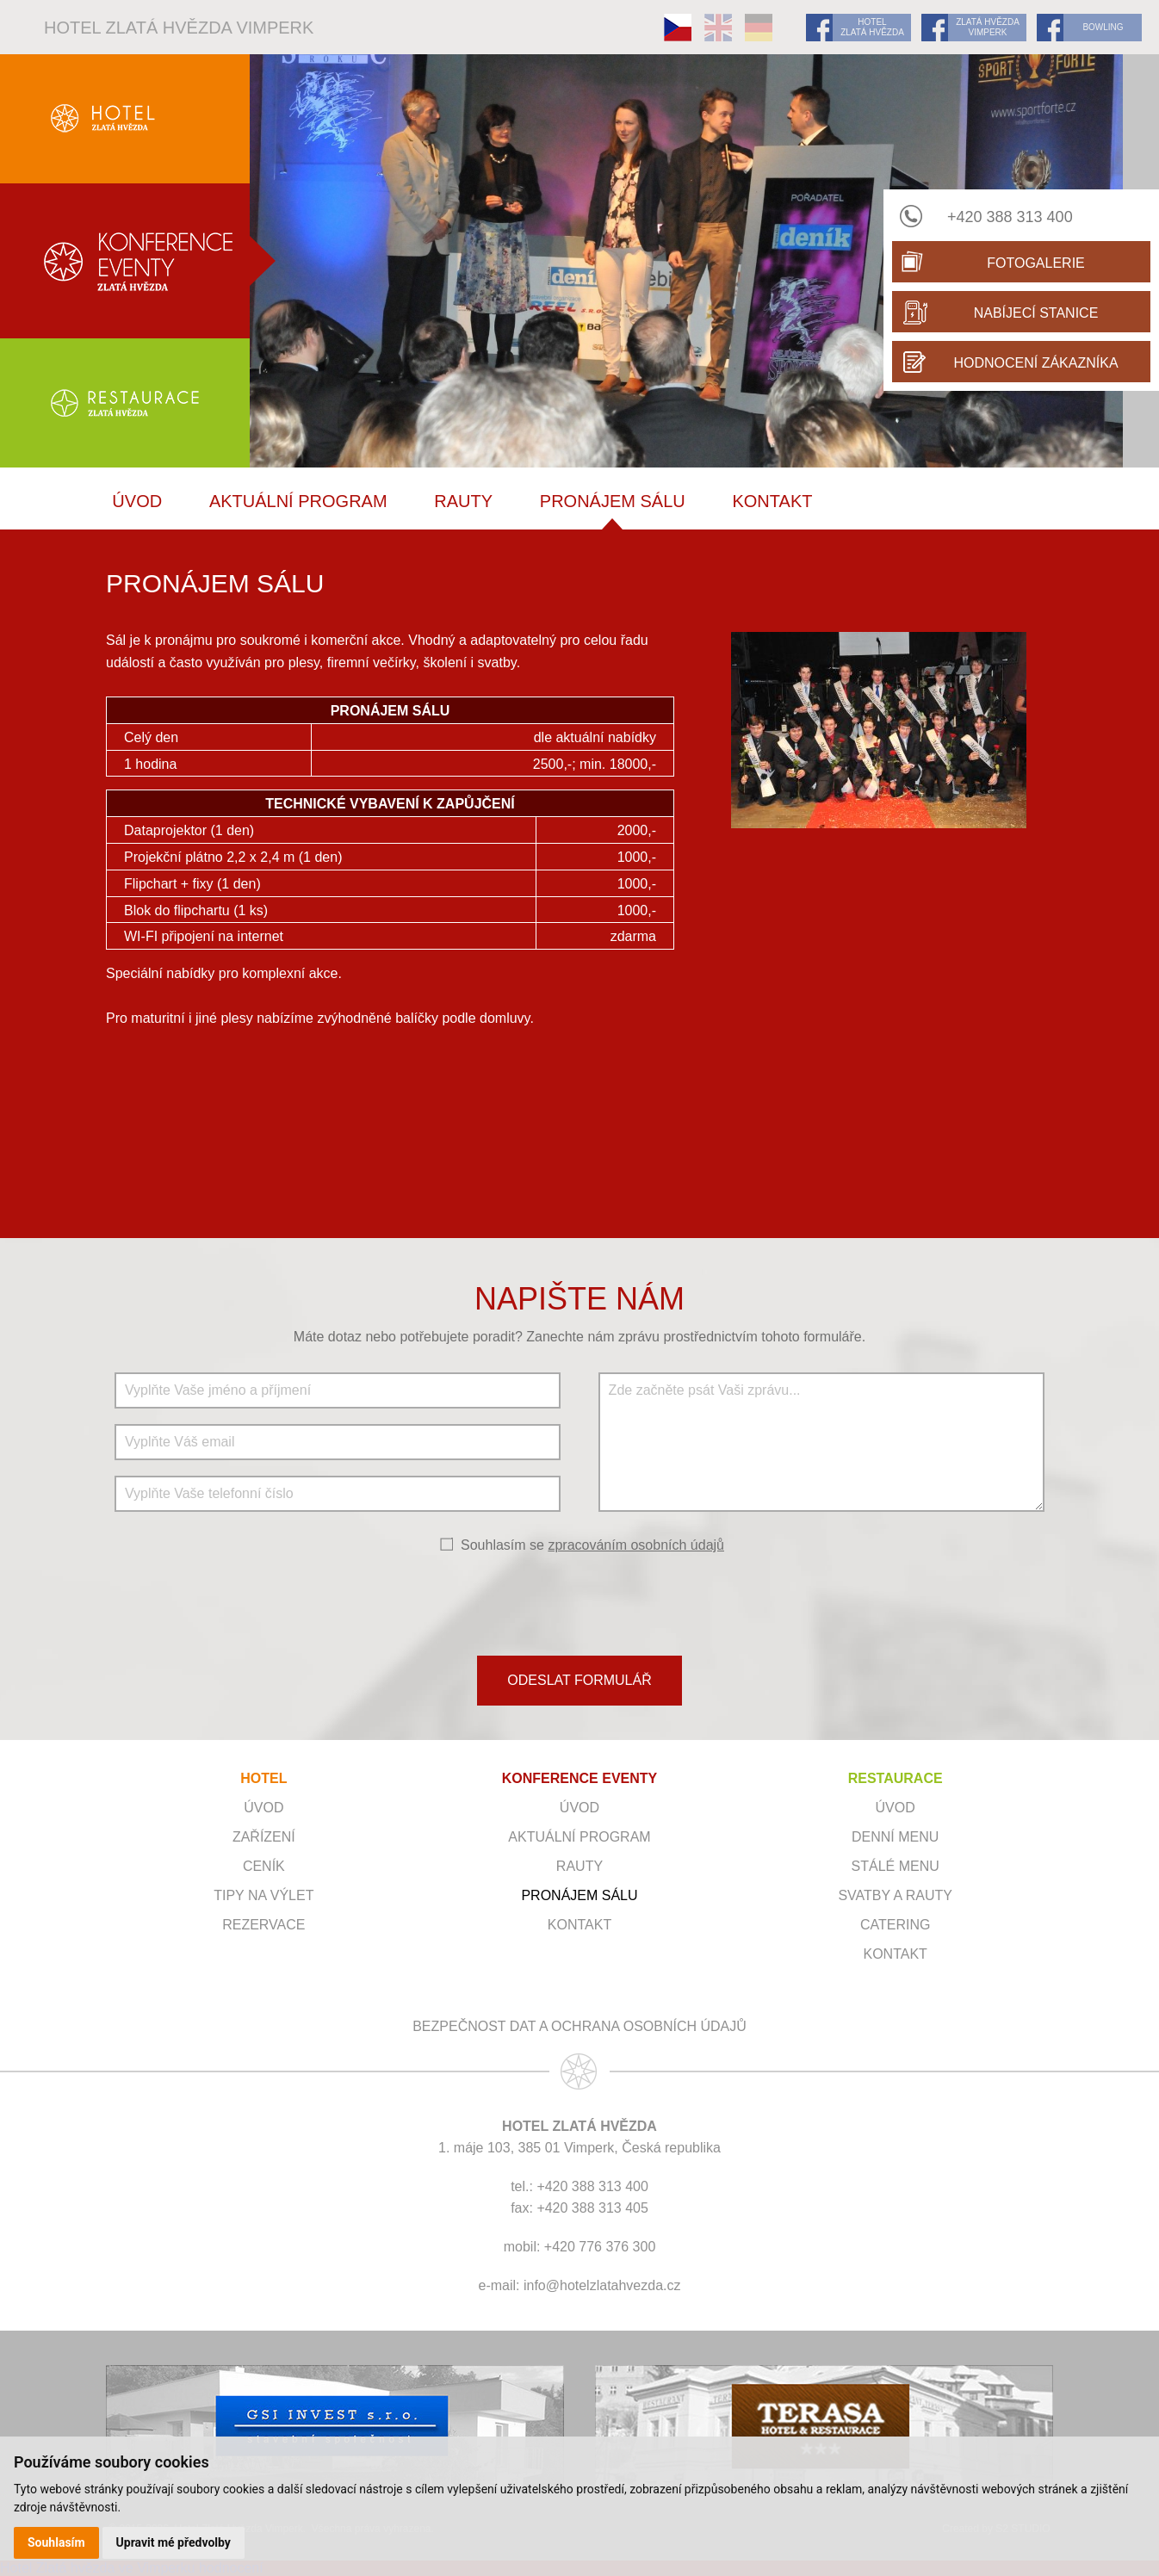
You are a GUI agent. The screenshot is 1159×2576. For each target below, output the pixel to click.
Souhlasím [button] (56, 2542)
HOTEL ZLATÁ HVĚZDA (872, 27)
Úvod (263, 1807)
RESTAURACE (895, 1778)
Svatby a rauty (895, 1895)
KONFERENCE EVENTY (579, 1778)
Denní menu (895, 1837)
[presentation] (579, 1603)
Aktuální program (298, 501)
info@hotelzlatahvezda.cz (602, 2285)
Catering (895, 1924)
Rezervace (263, 1924)
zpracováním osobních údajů (636, 1545)
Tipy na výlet (263, 1895)
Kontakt (772, 501)
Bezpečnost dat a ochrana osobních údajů (579, 2026)
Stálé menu (895, 1866)
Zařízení (263, 1837)
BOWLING (1102, 27)
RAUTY (463, 501)
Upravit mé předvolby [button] (173, 2542)
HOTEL (263, 1778)
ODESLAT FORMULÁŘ (579, 1680)
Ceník (264, 1866)
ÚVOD (137, 501)
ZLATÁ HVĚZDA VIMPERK (988, 27)
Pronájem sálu (612, 501)
